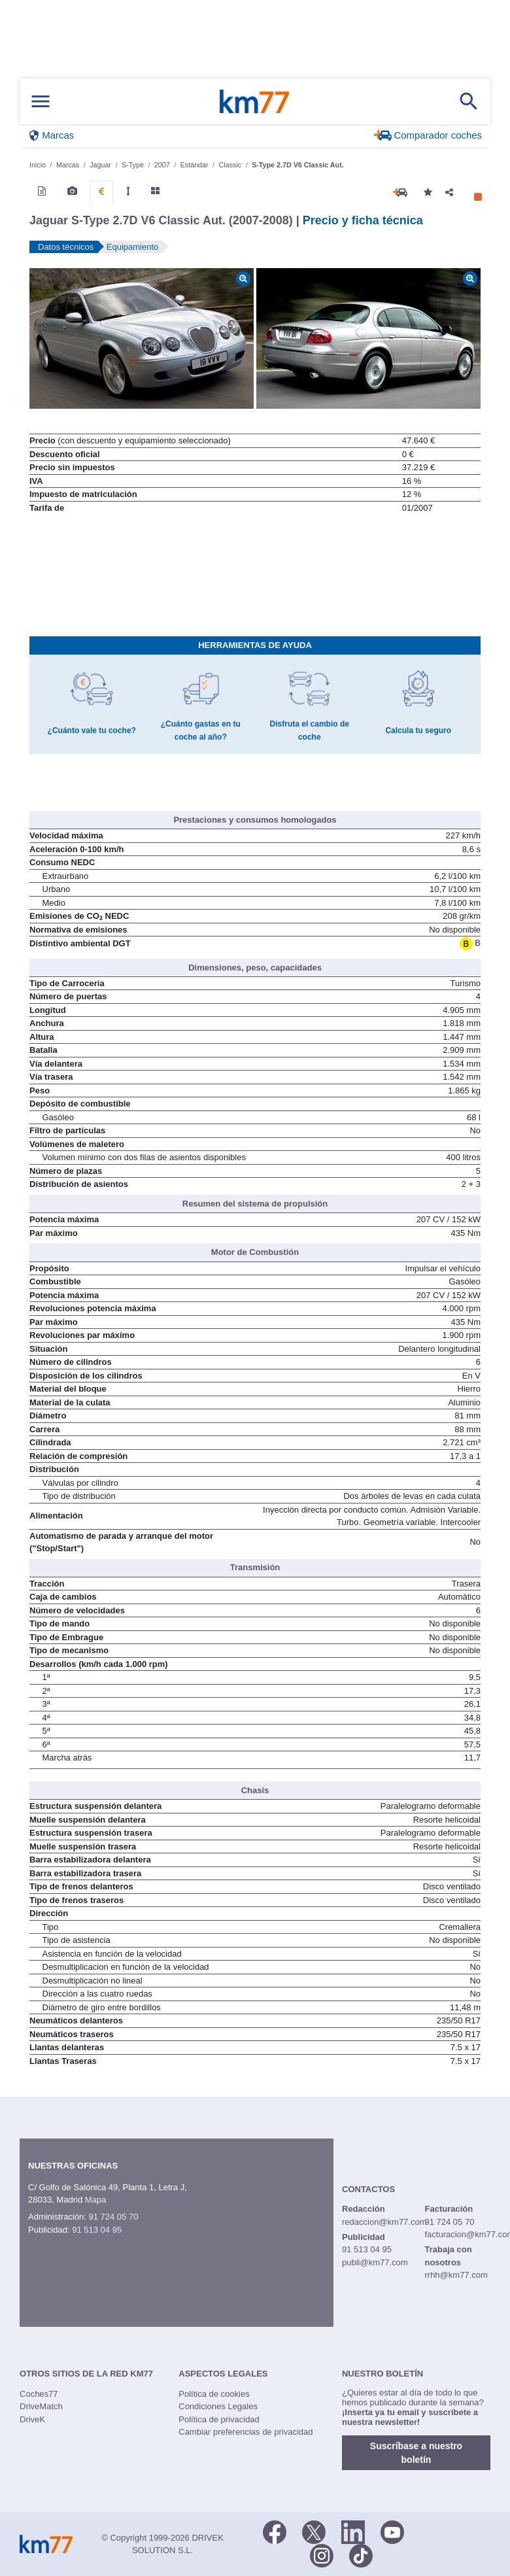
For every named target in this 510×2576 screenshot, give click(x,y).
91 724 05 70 (113, 2217)
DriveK (32, 2419)
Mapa (96, 2200)
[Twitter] (314, 2531)
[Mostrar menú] (40, 101)
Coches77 (39, 2394)
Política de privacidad (219, 2419)
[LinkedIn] (353, 2531)
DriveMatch (41, 2406)
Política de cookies (213, 2394)
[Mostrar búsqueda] (469, 101)
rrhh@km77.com (455, 2275)
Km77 (254, 101)
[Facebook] (274, 2531)
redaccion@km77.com (384, 2222)
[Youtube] (392, 2531)
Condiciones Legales (218, 2406)
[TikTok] (361, 2555)
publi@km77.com (375, 2262)
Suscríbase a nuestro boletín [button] (416, 2453)
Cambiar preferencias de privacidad (245, 2432)
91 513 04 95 (97, 2230)
